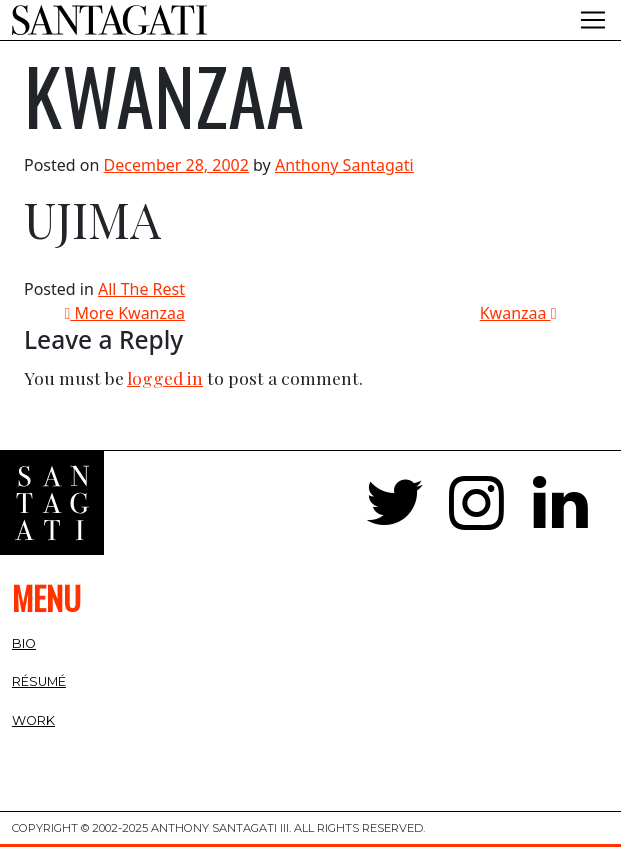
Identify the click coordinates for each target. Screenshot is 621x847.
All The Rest (141, 289)
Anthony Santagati (344, 165)
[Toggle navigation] (593, 20)
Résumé (39, 681)
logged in (165, 377)
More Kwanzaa (125, 313)
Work (33, 720)
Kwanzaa (518, 313)
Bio (24, 643)
